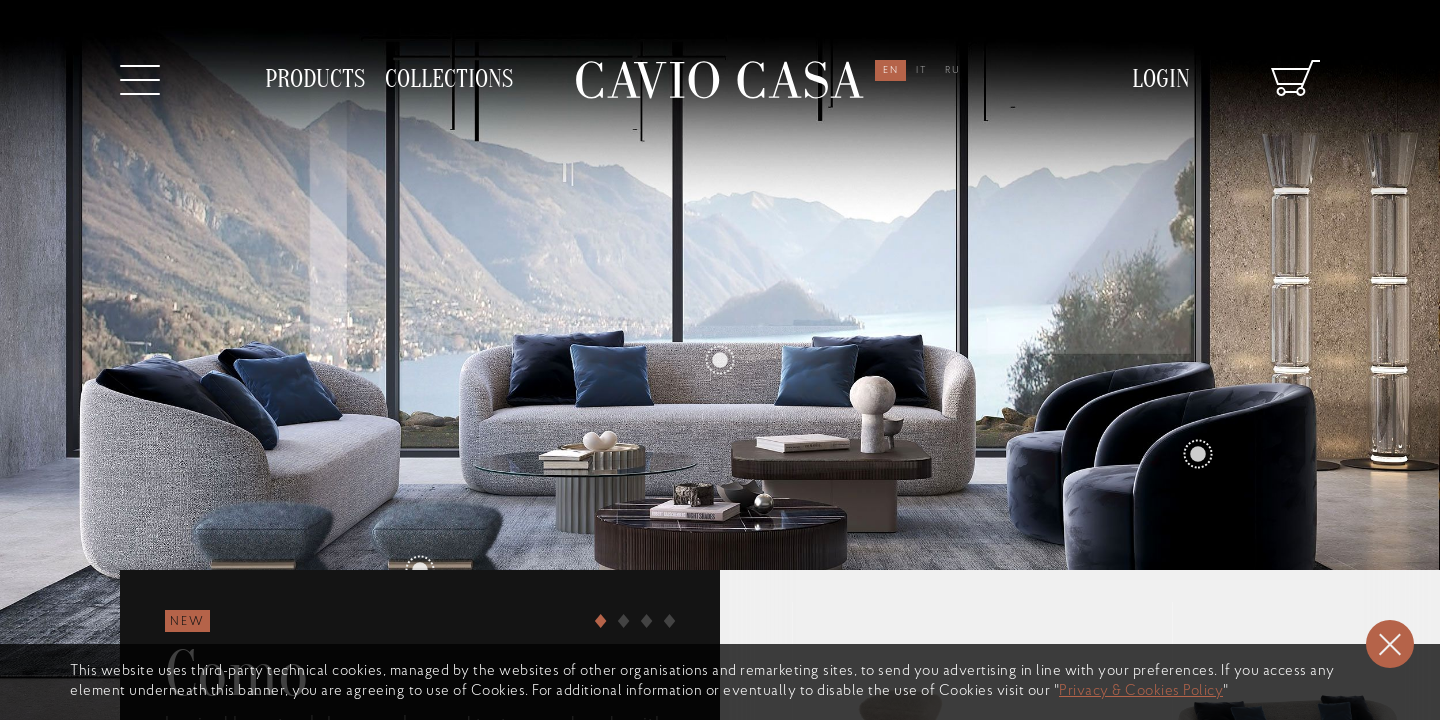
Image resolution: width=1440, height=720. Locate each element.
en (891, 70)
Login (1161, 79)
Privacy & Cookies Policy (1141, 691)
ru (953, 70)
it (922, 70)
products (315, 79)
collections (449, 79)
